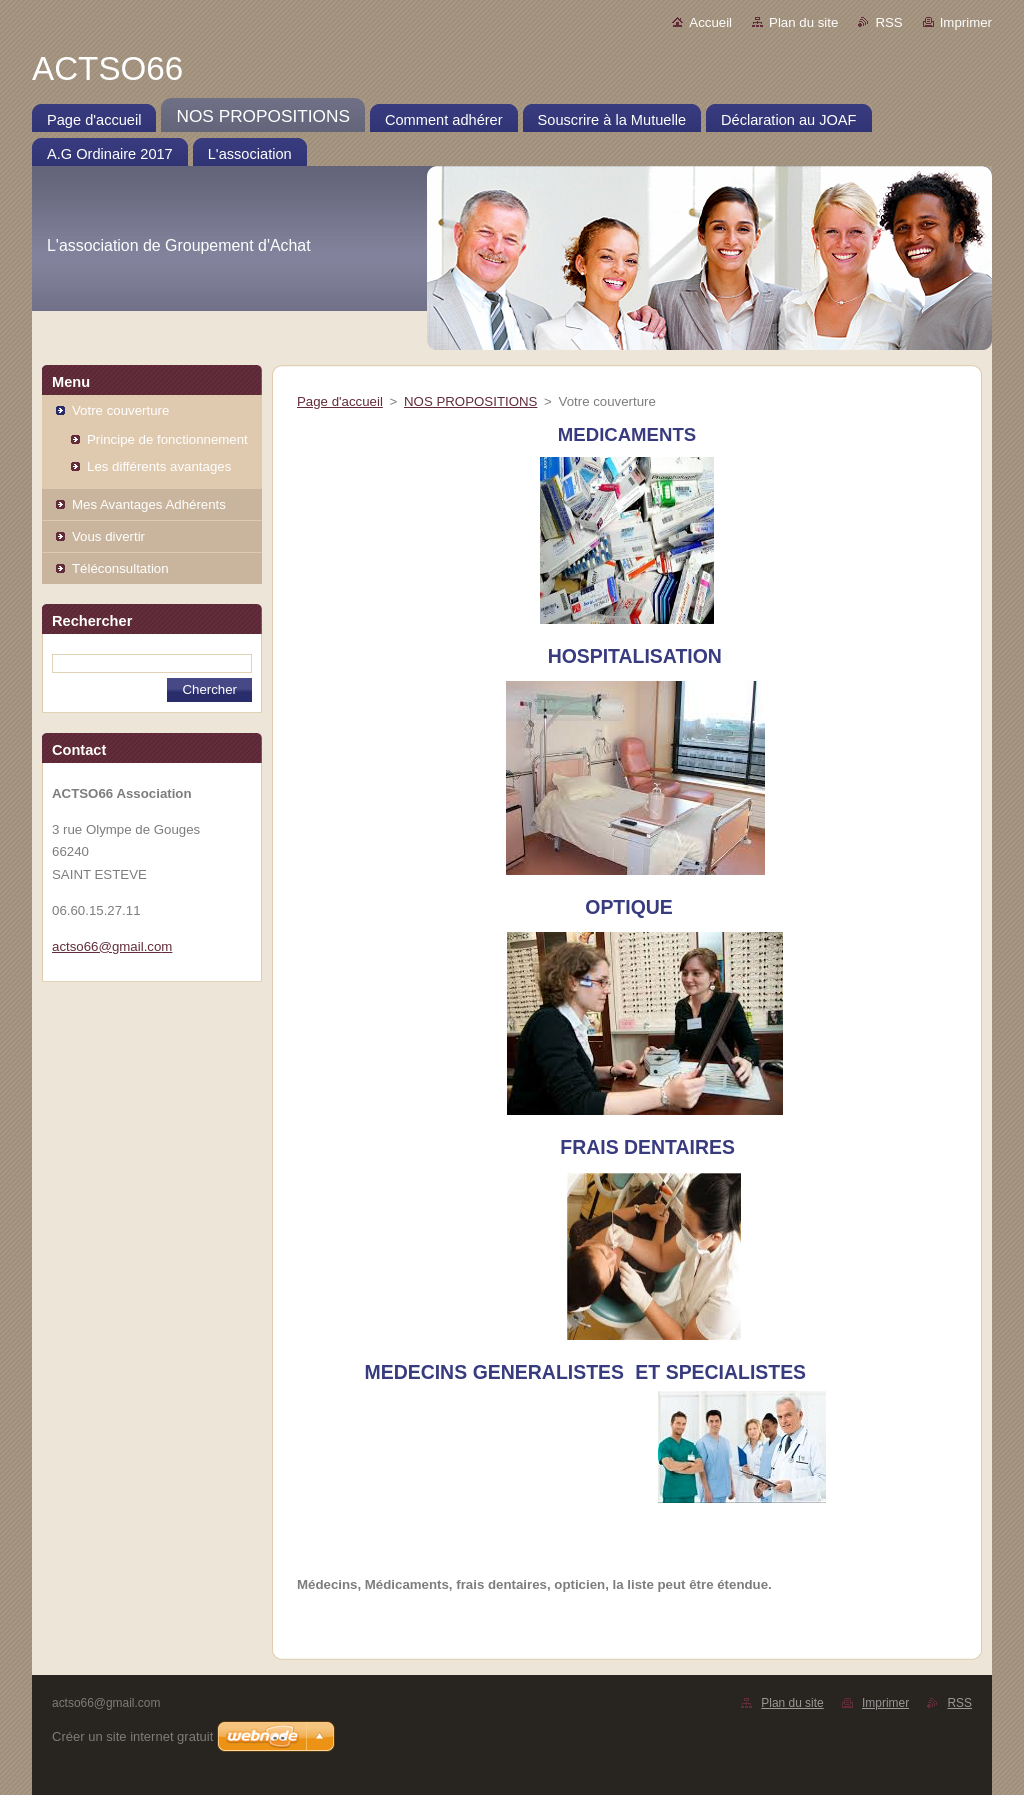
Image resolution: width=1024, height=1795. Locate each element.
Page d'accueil (340, 401)
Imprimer (966, 22)
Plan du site (803, 22)
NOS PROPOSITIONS (470, 401)
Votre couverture (120, 410)
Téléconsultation (120, 568)
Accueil (710, 22)
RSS (888, 22)
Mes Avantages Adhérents (149, 504)
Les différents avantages (159, 466)
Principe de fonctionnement (167, 439)
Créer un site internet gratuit (132, 1736)
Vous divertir (108, 536)
